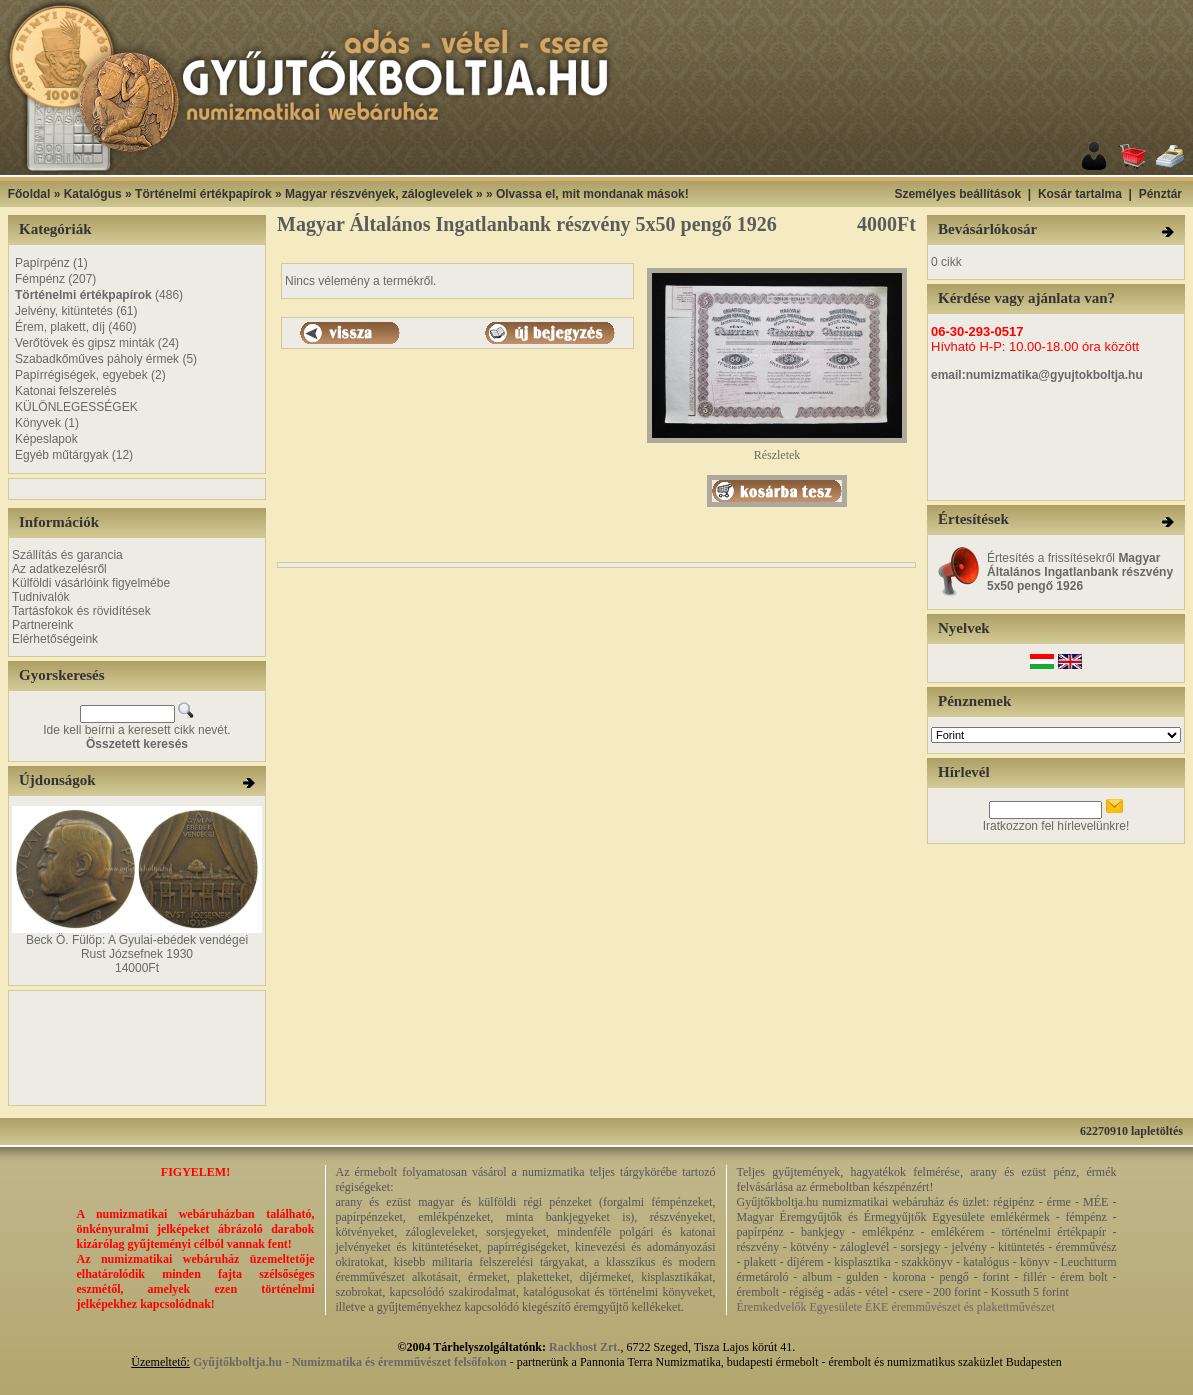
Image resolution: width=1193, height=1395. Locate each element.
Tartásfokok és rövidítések (81, 611)
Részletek (777, 449)
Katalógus (93, 194)
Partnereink (42, 625)
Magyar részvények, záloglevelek (378, 194)
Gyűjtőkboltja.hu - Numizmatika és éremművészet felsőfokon (350, 1362)
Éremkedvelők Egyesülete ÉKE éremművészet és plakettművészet (896, 1307)
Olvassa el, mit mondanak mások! (592, 194)
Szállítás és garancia (67, 555)
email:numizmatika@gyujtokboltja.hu (1037, 375)
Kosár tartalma (1080, 194)
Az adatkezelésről (59, 569)
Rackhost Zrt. (584, 1347)
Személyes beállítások (957, 194)
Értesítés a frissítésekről (1080, 572)
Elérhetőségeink (55, 639)
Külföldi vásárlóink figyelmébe (91, 583)
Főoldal (29, 194)
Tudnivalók (41, 597)
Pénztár (1160, 194)
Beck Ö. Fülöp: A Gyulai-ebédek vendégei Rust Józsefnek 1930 (137, 947)
